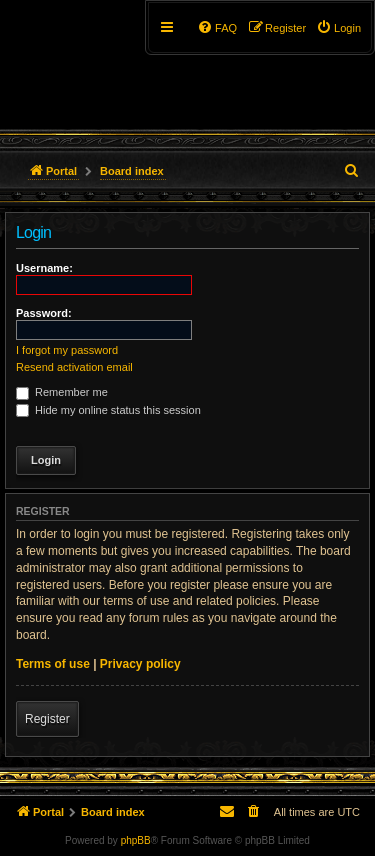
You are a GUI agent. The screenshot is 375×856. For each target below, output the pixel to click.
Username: (44, 268)
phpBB (136, 840)
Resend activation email (74, 367)
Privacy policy (140, 664)
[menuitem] (338, 28)
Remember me (62, 392)
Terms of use (53, 664)
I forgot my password (67, 350)
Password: (44, 313)
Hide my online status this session (108, 410)
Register (47, 719)
